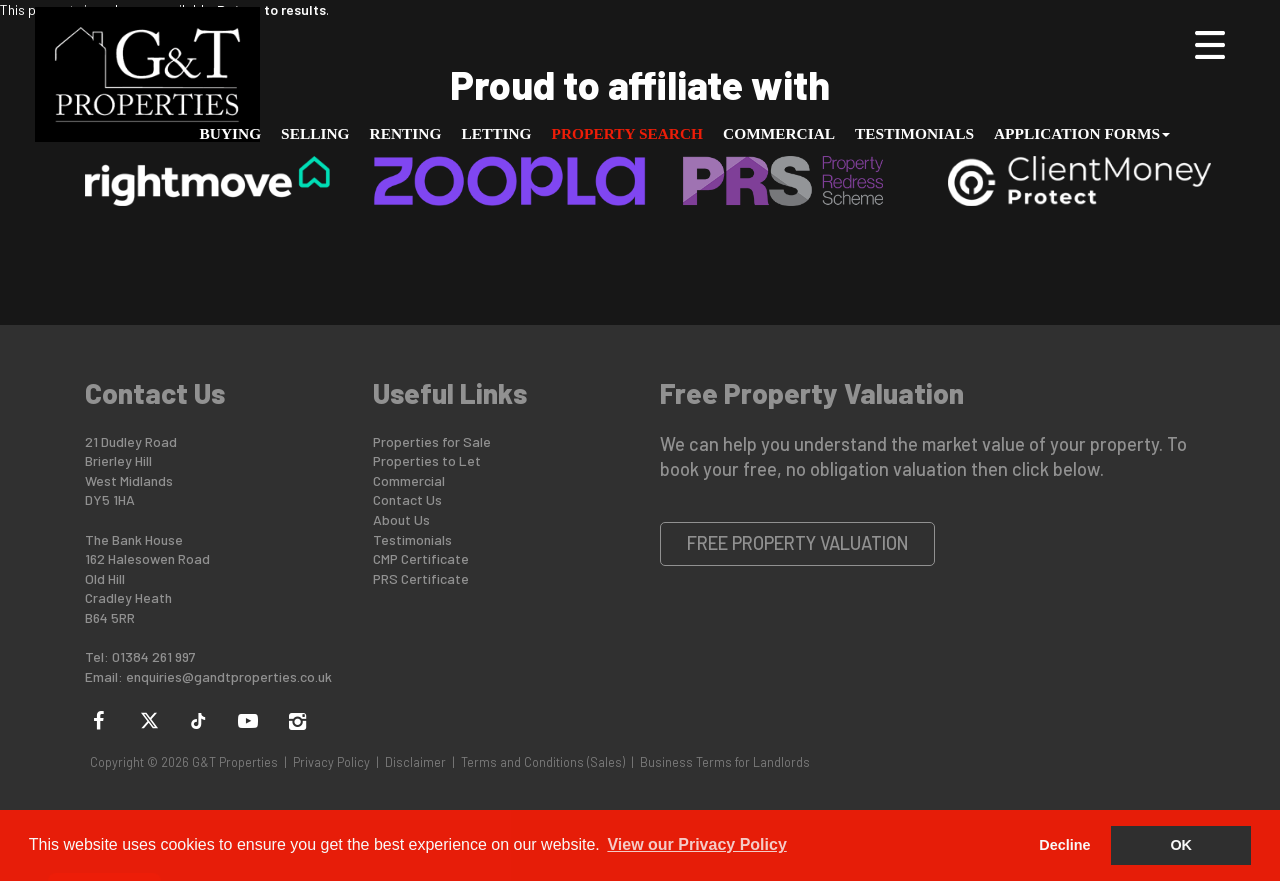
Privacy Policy (331, 762)
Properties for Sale (432, 441)
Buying (231, 133)
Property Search (628, 133)
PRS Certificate (421, 578)
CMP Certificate (421, 558)
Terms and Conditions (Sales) (543, 762)
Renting (406, 133)
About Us (401, 519)
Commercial (779, 133)
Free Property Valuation (798, 543)
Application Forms (1082, 133)
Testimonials (914, 133)
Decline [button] (1064, 845)
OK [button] (1181, 845)
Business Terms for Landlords (725, 762)
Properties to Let (427, 460)
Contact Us (407, 499)
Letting (496, 133)
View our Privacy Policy (696, 844)
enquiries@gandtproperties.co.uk (229, 676)
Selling (315, 133)
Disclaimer (415, 762)
